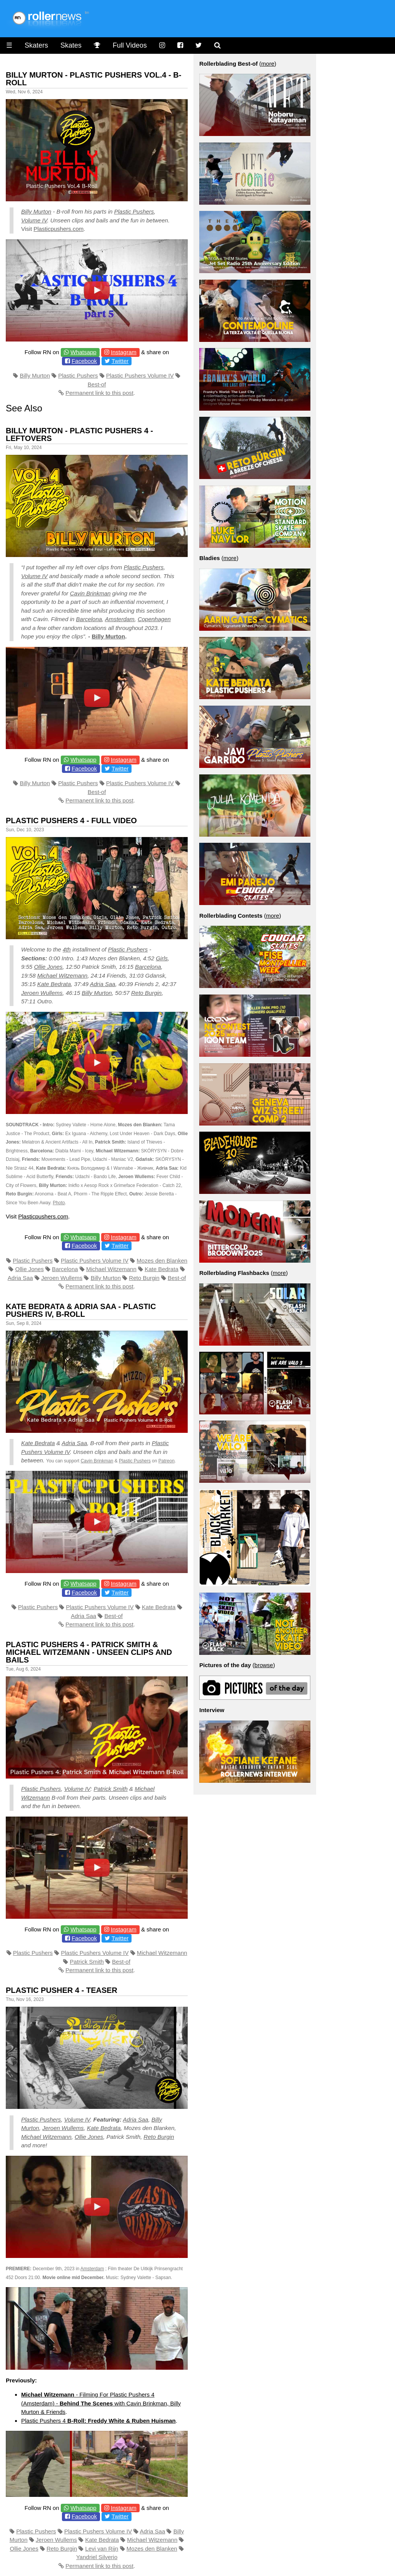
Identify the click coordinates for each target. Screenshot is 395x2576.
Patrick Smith (110, 1788)
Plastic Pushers (134, 211)
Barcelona (89, 619)
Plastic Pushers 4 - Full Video (71, 820)
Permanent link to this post (99, 393)
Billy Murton (36, 211)
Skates (71, 45)
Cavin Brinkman (90, 593)
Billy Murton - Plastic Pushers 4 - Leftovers (79, 434)
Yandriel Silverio (96, 2557)
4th (67, 949)
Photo (59, 1202)
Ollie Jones (48, 966)
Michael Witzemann (62, 975)
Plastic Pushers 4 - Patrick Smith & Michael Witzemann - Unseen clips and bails (89, 1652)
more (267, 63)
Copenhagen (154, 619)
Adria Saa (102, 984)
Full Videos (130, 45)
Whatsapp (83, 352)
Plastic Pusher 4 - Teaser (61, 1990)
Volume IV (34, 220)
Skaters (36, 45)
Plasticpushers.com (58, 228)
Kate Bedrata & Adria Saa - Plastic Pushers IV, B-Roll (81, 1310)
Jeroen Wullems (42, 993)
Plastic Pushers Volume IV (140, 375)
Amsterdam (120, 619)
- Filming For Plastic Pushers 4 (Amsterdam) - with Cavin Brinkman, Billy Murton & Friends (101, 2403)
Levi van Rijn (101, 2548)
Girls (162, 958)
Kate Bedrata (54, 984)
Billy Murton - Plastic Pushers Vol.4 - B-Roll (93, 79)
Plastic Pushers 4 (98, 2420)
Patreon (166, 1461)
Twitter (120, 361)
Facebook (84, 361)
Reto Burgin (146, 993)
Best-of (97, 384)
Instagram (124, 352)
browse (264, 1665)
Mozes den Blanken (162, 1260)
